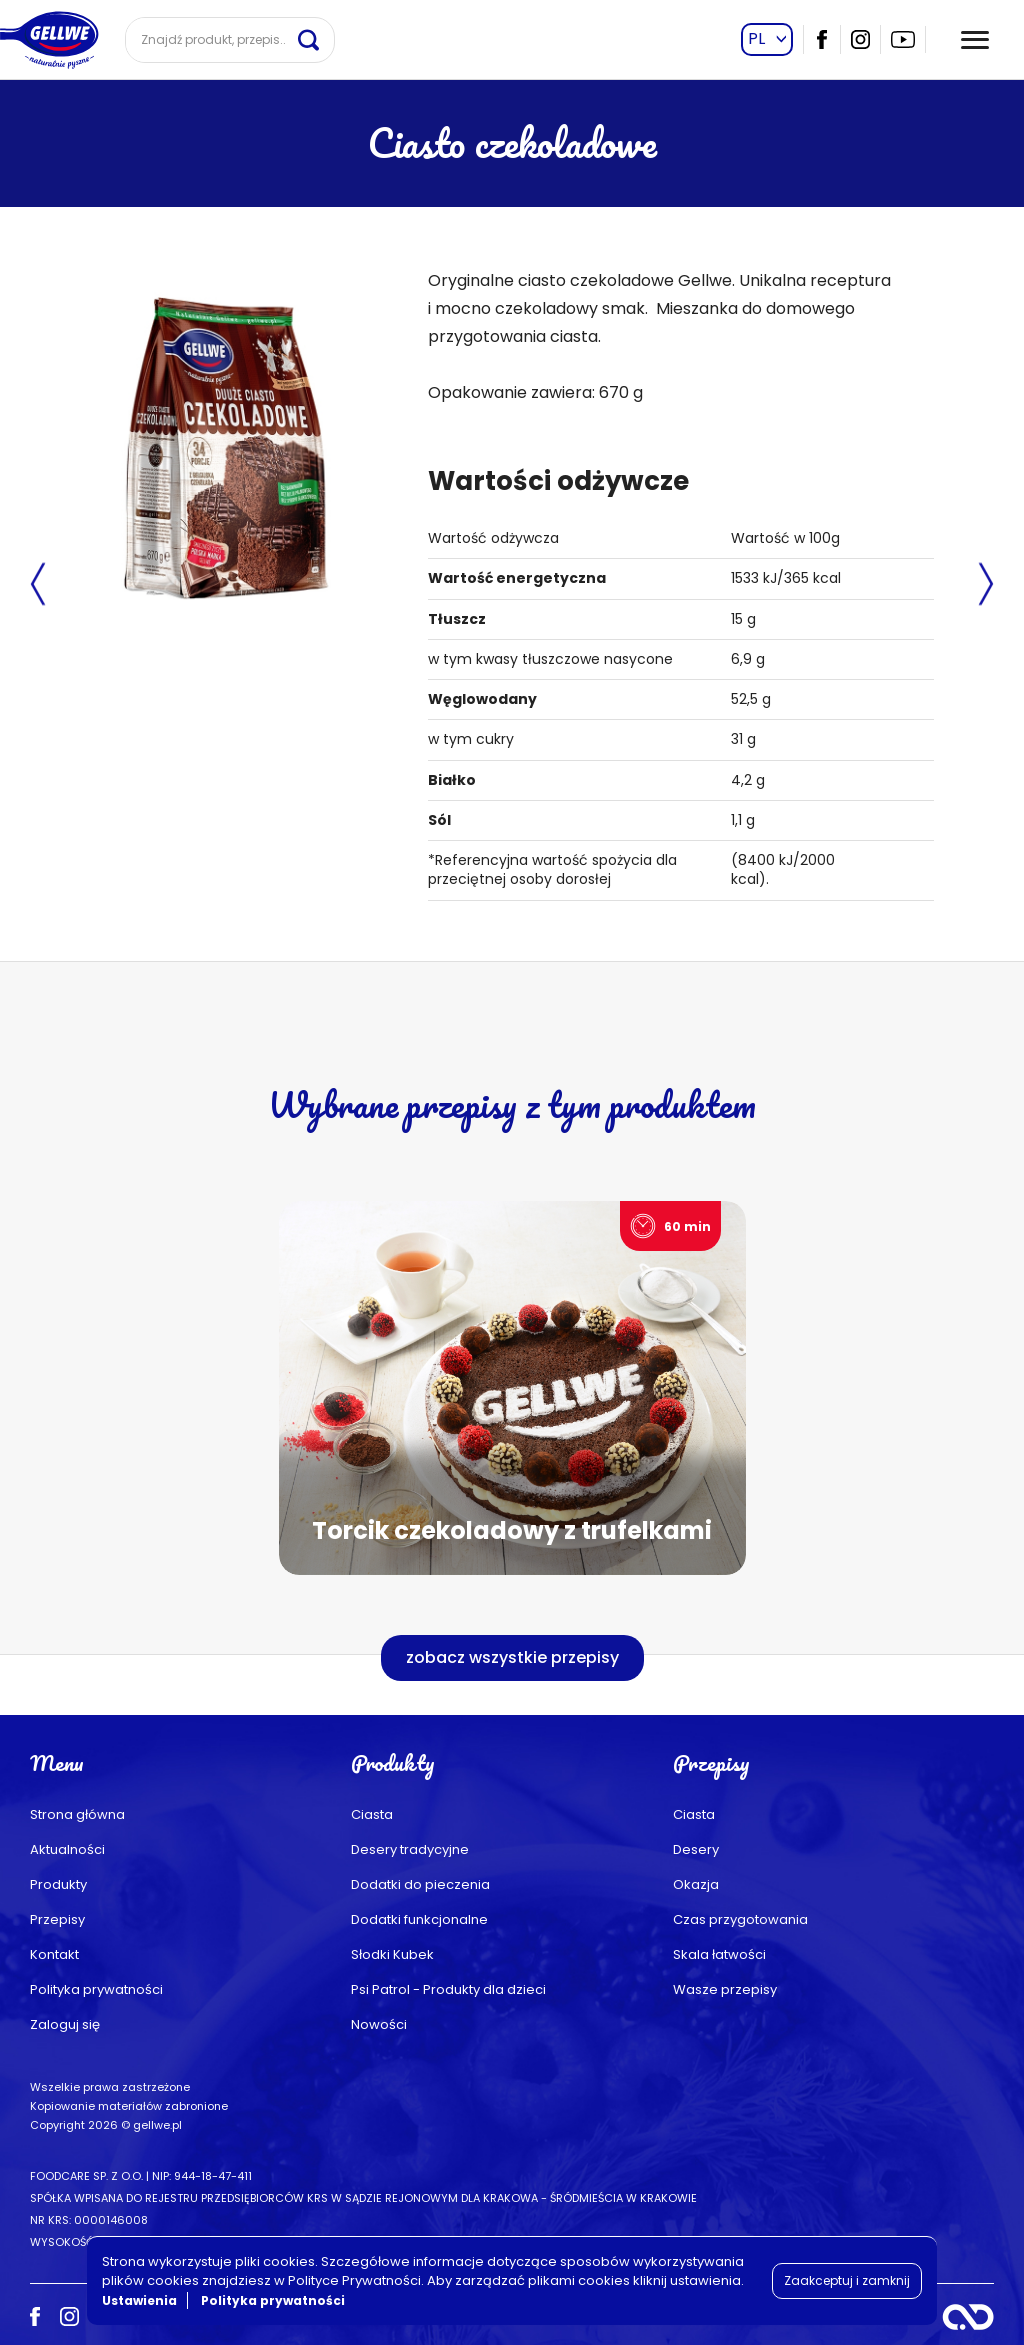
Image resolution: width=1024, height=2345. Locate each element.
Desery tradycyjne (410, 1849)
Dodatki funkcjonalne (419, 1919)
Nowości (379, 2024)
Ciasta (372, 1814)
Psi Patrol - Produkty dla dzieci (448, 1989)
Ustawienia (139, 2300)
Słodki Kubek (392, 1954)
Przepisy (57, 1919)
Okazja (696, 1884)
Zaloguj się (65, 2024)
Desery (696, 1849)
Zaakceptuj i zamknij (847, 2280)
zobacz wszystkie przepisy (512, 1657)
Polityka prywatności (96, 1989)
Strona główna (77, 1814)
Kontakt (54, 1954)
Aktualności (67, 1849)
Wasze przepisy (725, 1989)
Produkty (58, 1884)
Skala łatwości (719, 1954)
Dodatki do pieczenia (420, 1884)
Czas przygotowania (740, 1919)
